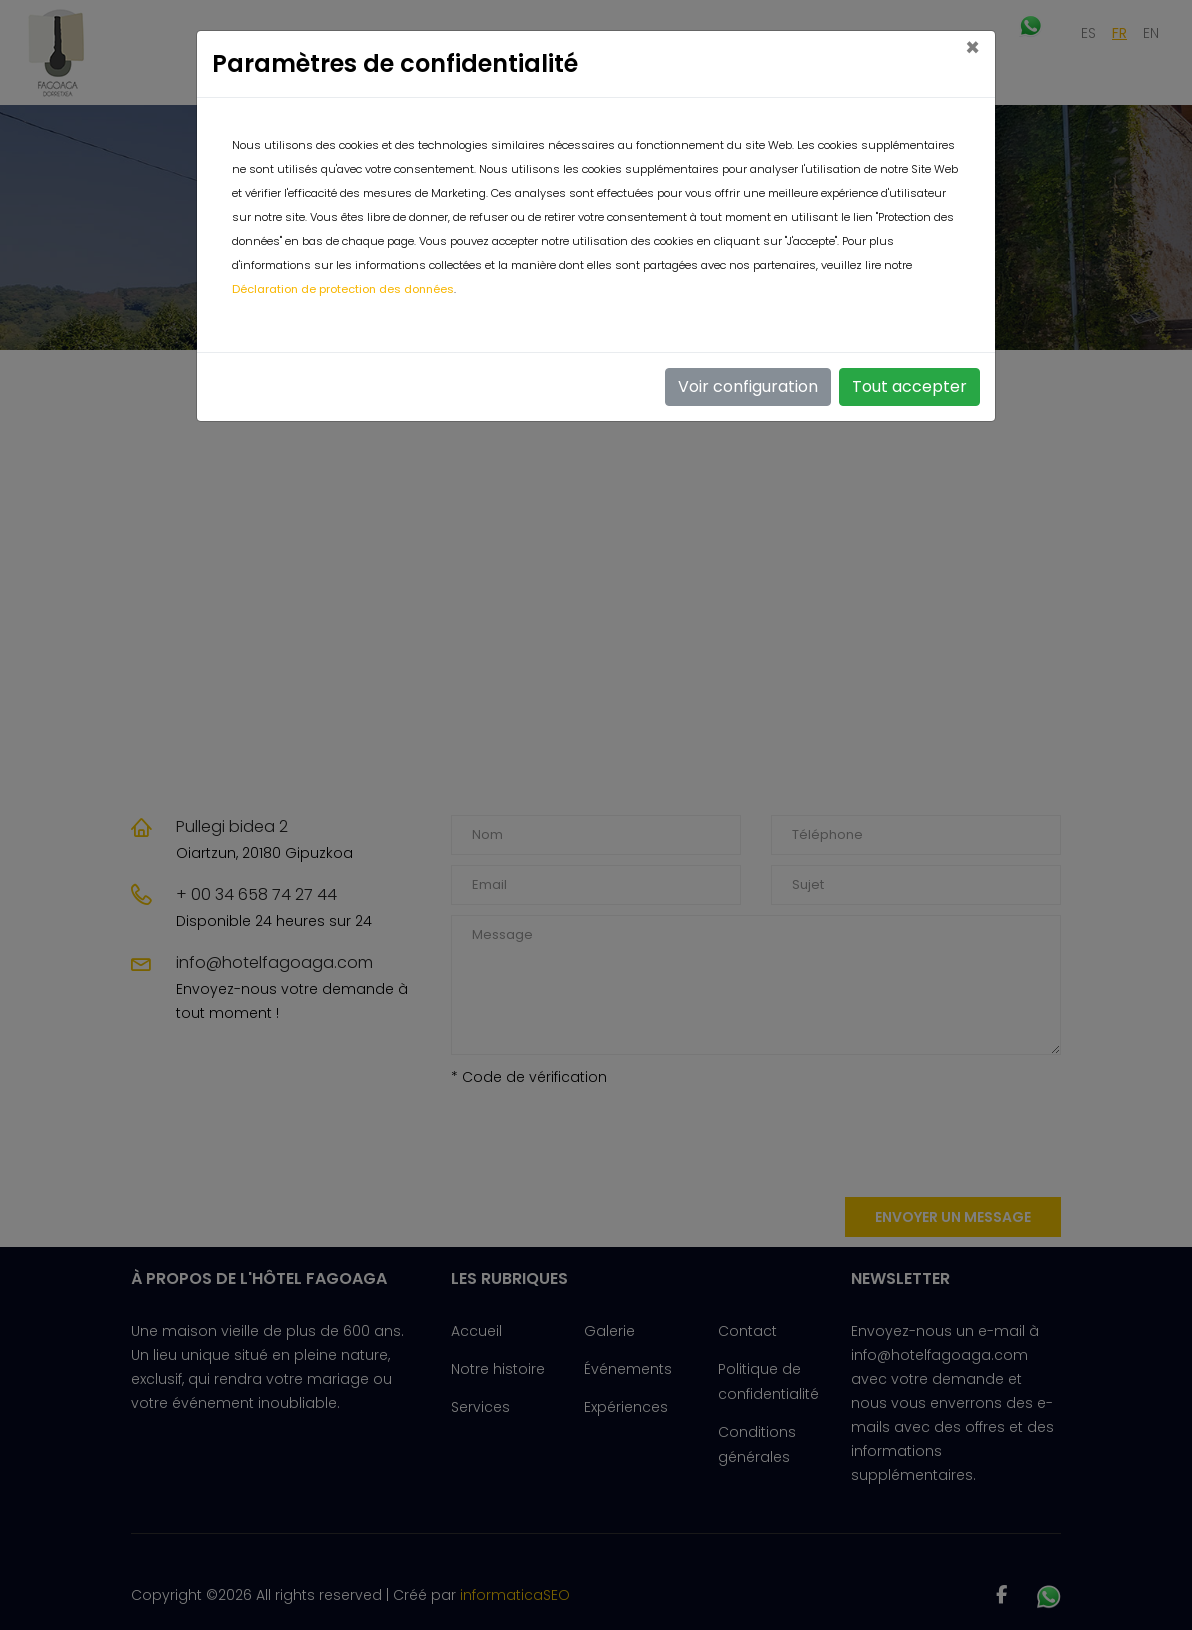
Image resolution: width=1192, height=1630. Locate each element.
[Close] (972, 48)
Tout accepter (909, 386)
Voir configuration (748, 386)
